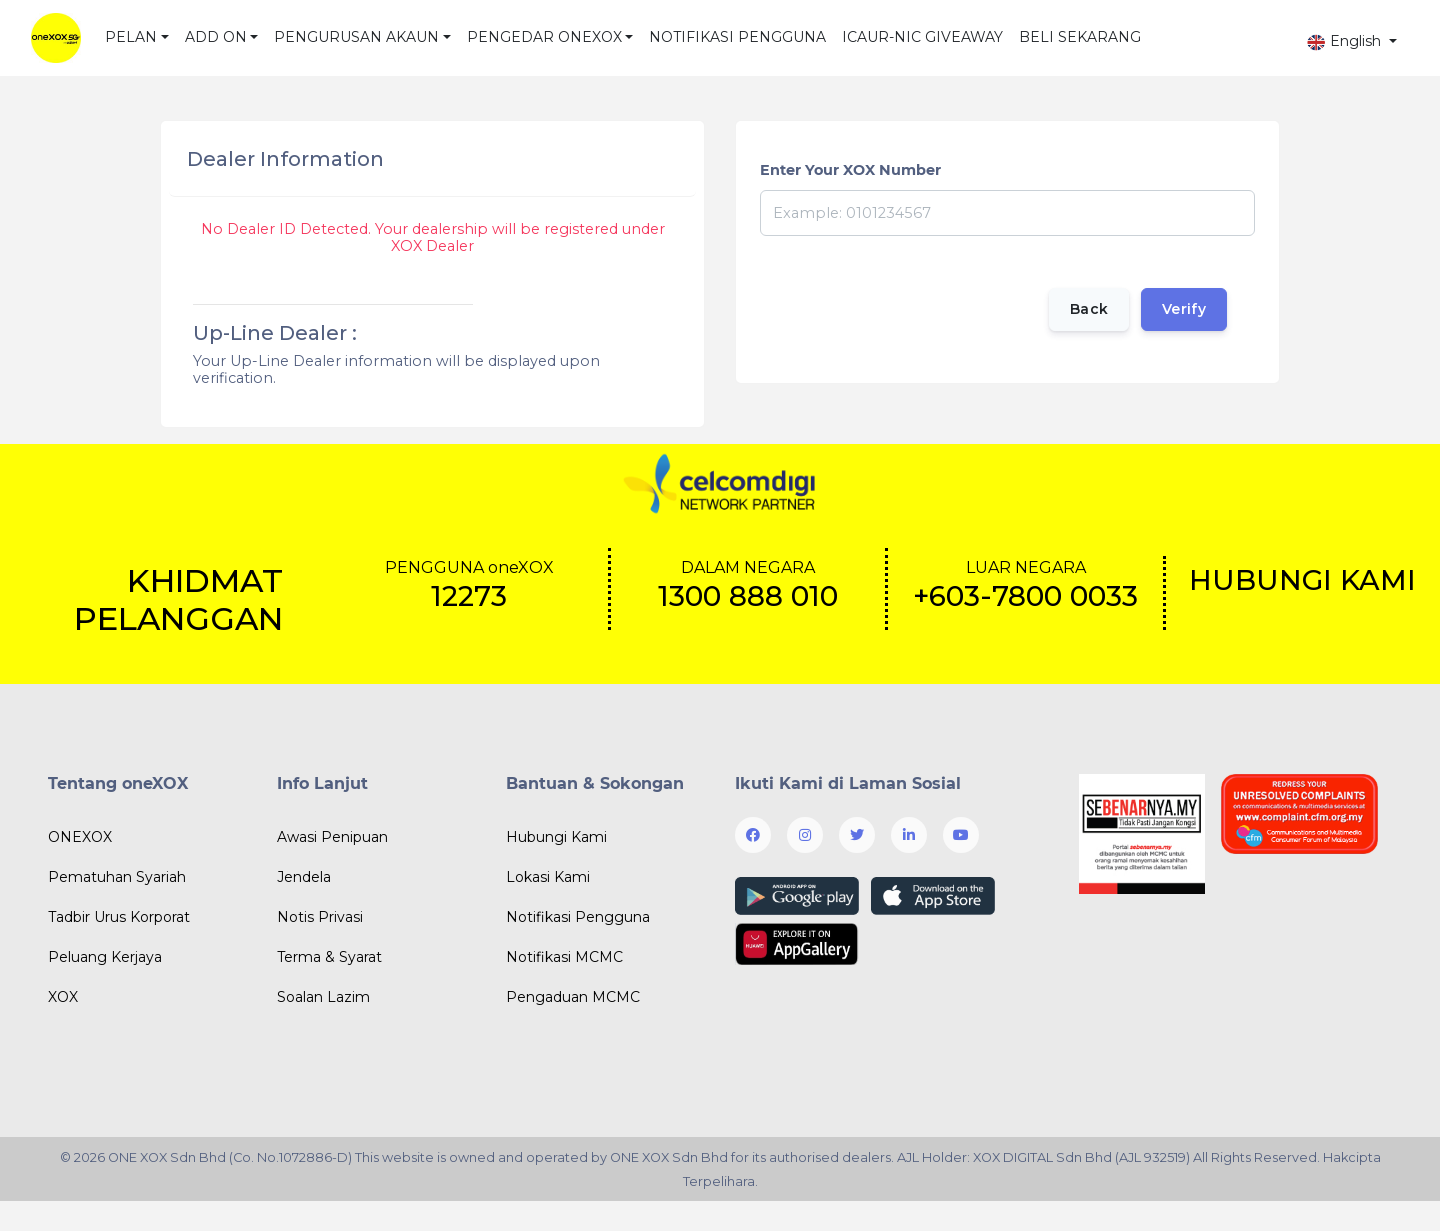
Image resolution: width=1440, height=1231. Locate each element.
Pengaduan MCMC (573, 997)
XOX (63, 997)
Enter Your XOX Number (850, 170)
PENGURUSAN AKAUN (356, 37)
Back (1088, 309)
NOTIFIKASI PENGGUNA (737, 37)
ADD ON (216, 37)
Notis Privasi (320, 917)
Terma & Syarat (329, 957)
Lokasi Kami (548, 877)
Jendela (304, 877)
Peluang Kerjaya (105, 957)
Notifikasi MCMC (564, 957)
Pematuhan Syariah (117, 877)
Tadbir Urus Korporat (119, 917)
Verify (1184, 309)
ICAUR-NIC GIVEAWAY (922, 37)
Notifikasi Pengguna (578, 917)
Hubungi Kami (556, 837)
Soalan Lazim (323, 997)
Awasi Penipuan (332, 837)
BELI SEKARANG (1080, 37)
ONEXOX (80, 837)
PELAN (131, 37)
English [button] (1345, 41)
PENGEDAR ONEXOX (544, 37)
